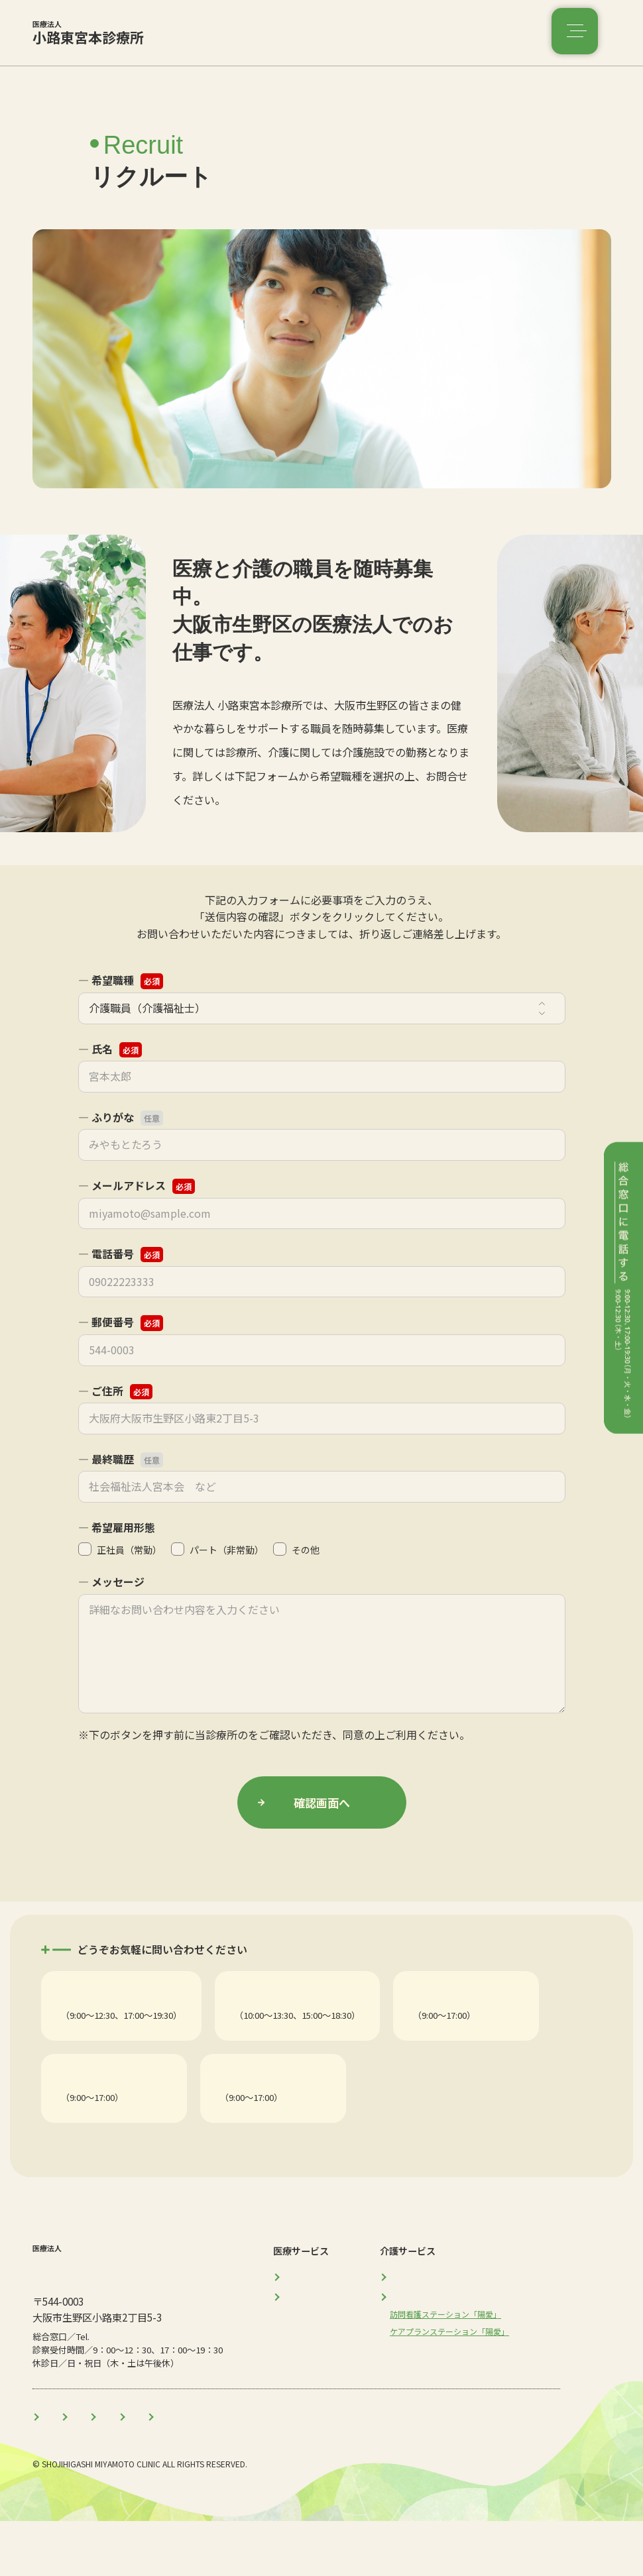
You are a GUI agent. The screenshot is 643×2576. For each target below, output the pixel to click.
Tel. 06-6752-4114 (101, 2030)
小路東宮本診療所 (75, 40)
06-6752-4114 (118, 2390)
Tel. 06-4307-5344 (275, 2030)
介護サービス (436, 2348)
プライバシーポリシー (301, 1735)
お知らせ (257, 2470)
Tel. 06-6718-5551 (453, 2030)
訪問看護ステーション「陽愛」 (130, 2117)
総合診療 (81, 2016)
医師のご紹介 (182, 2470)
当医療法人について (84, 2470)
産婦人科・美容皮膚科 (284, 2016)
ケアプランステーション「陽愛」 (327, 2117)
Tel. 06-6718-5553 (101, 2132)
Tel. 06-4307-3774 (293, 2132)
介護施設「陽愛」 (453, 2016)
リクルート (384, 2470)
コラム (319, 2470)
